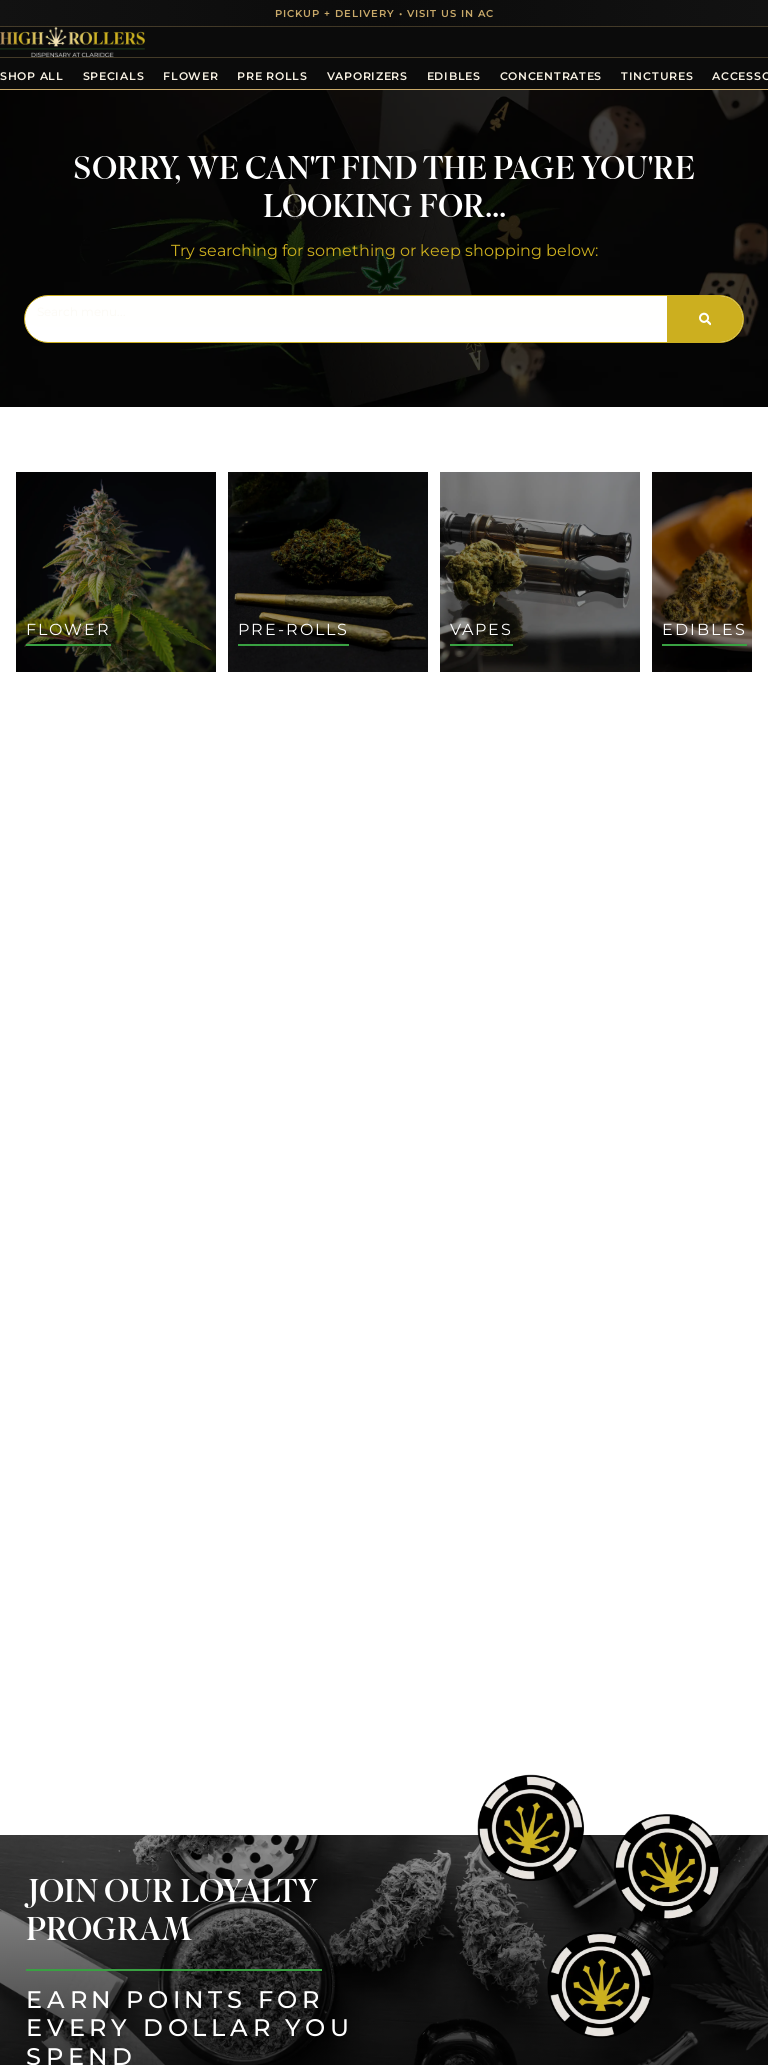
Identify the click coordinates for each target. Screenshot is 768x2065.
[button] (714, 2011)
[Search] (705, 319)
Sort (153, 701)
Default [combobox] (163, 723)
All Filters (61, 723)
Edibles (454, 76)
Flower (190, 76)
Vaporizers (367, 76)
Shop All (32, 76)
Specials (114, 76)
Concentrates (551, 76)
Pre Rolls (272, 76)
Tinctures (657, 76)
